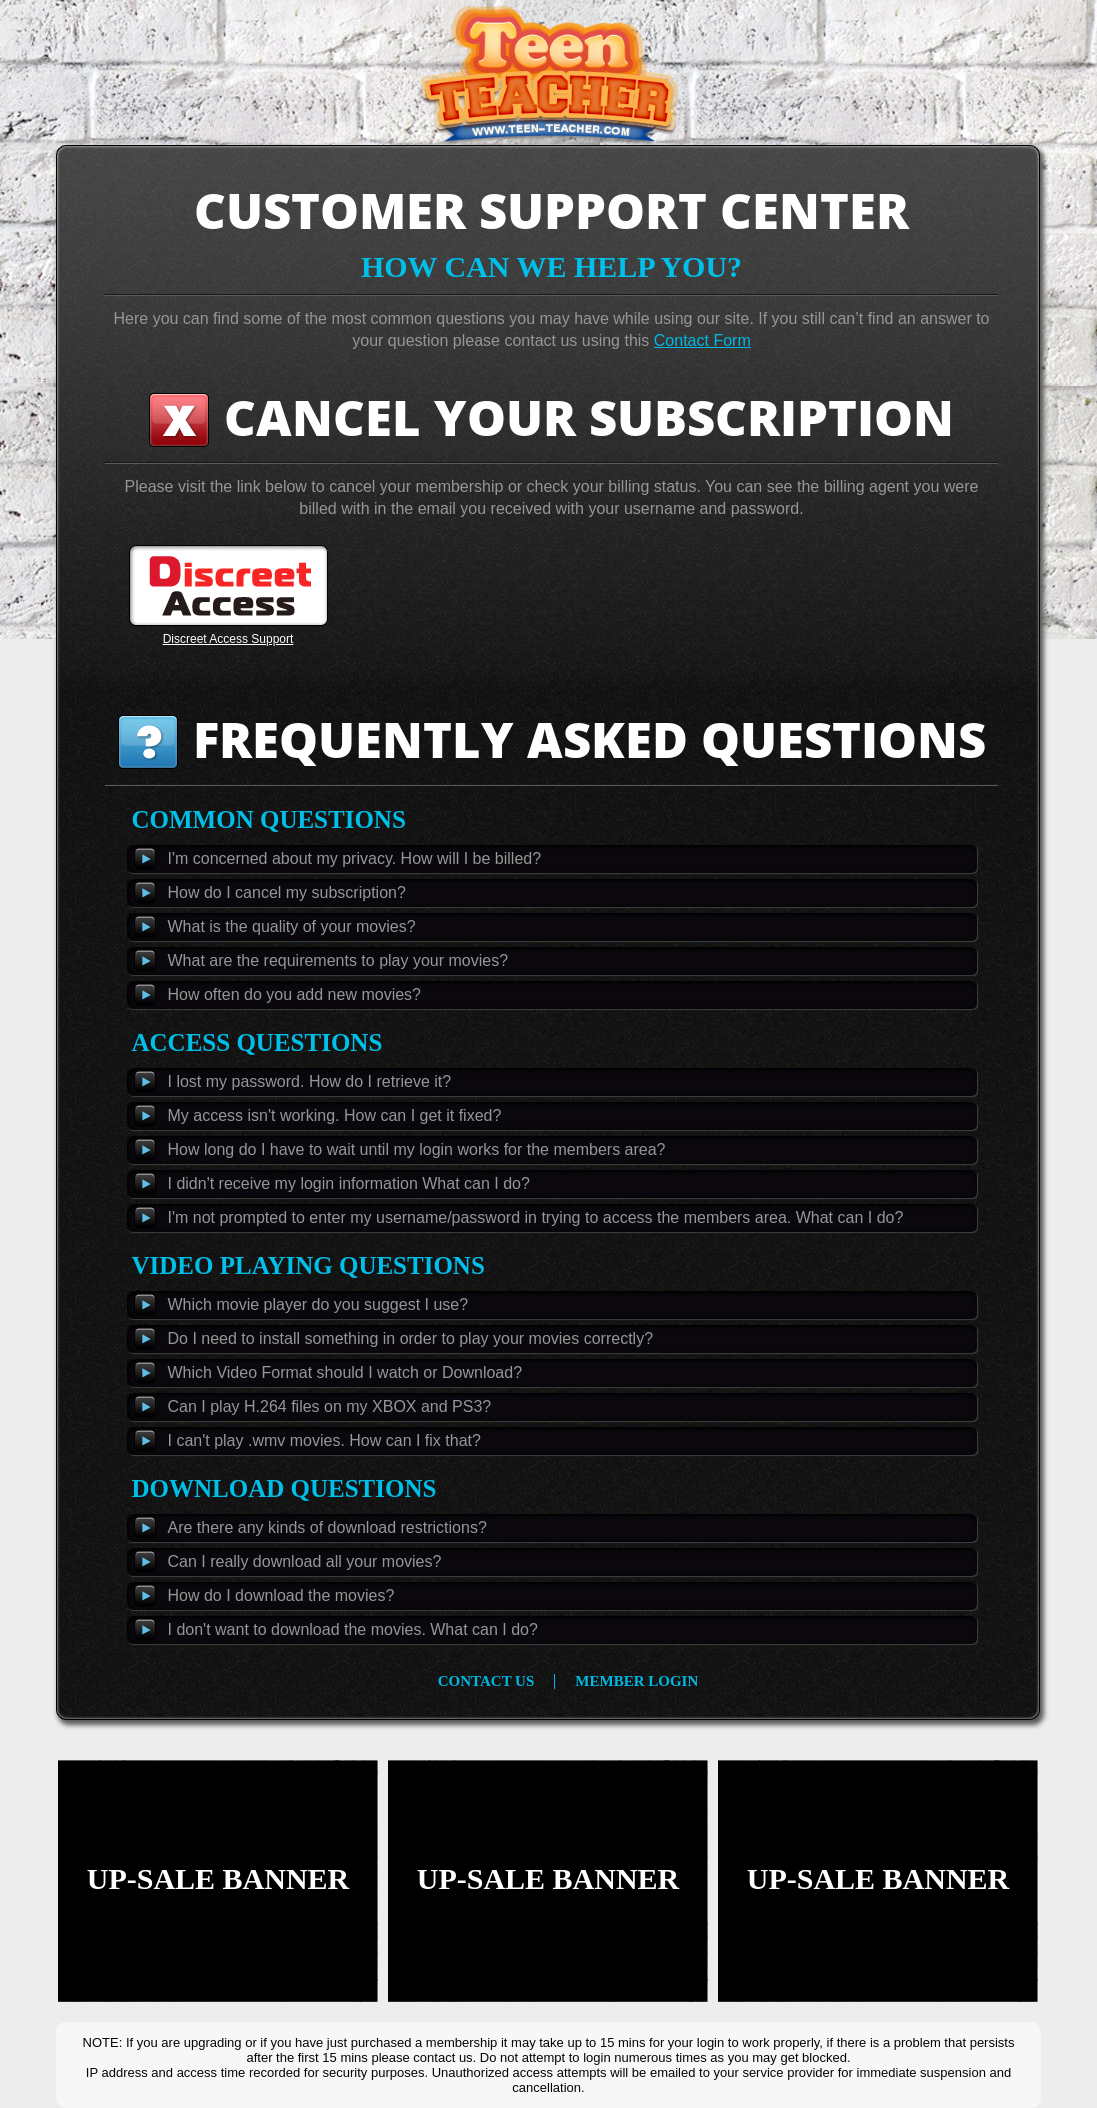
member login (636, 1681)
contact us (486, 1681)
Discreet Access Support (228, 639)
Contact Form (702, 340)
